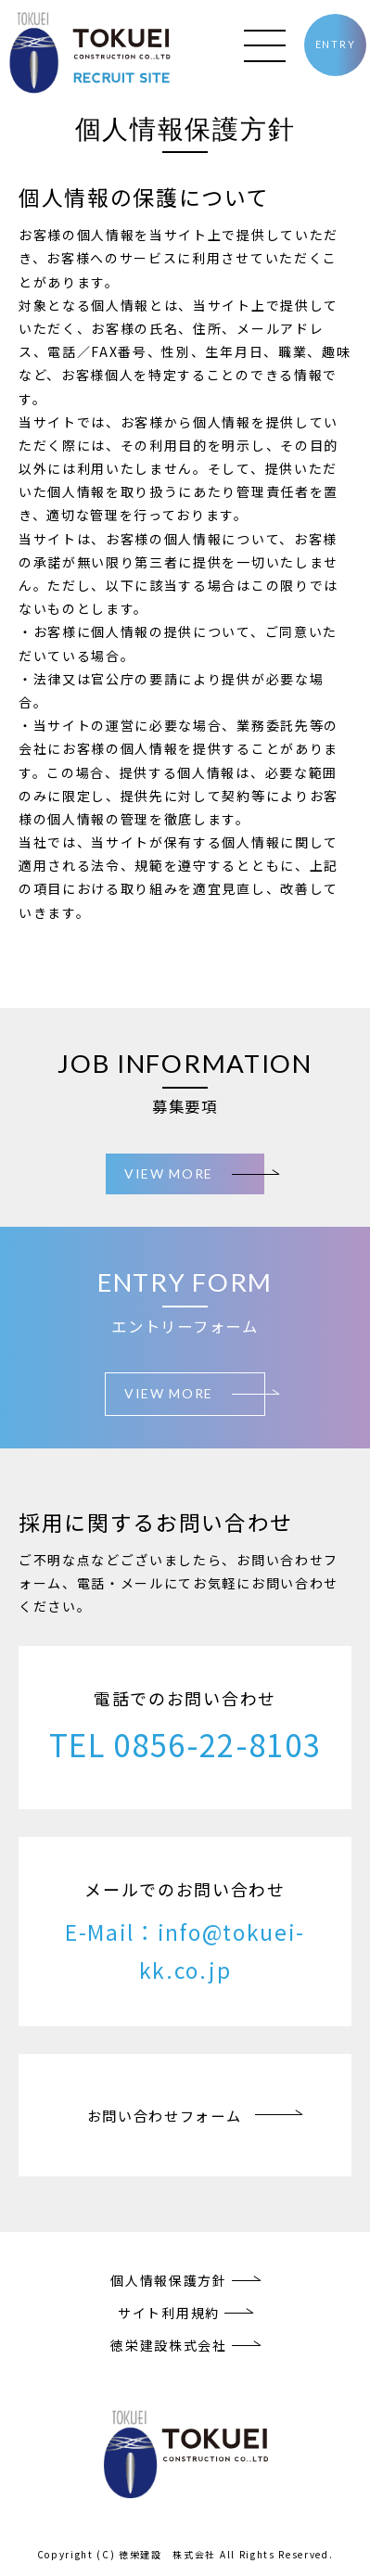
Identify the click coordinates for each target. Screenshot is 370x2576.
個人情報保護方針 (168, 2289)
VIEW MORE (168, 1173)
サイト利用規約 (169, 2322)
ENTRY (333, 46)
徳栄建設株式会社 (168, 2354)
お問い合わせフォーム (164, 2119)
